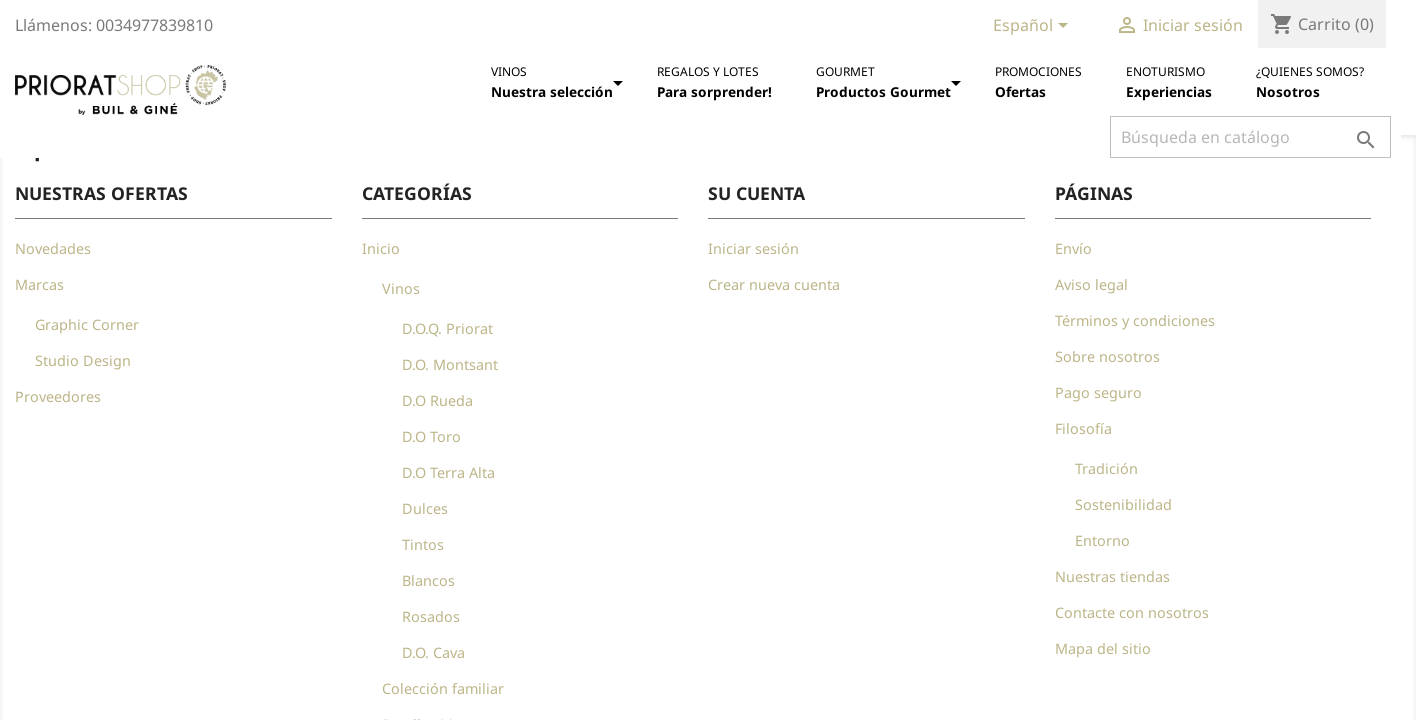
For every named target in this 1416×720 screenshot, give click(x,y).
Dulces (425, 508)
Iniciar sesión (753, 248)
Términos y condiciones (1135, 320)
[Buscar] (1250, 137)
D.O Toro (431, 436)
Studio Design (83, 360)
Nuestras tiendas (1112, 576)
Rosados (431, 616)
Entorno (1102, 540)
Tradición (1106, 468)
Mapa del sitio (1103, 648)
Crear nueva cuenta (774, 284)
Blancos (428, 580)
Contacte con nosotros (1132, 612)
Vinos (401, 288)
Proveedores (58, 396)
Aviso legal (1091, 284)
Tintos (423, 544)
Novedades (53, 248)
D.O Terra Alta (448, 472)
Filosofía (1083, 428)
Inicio (381, 248)
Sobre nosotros (1107, 356)
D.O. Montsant (450, 364)
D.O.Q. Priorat (447, 328)
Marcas (39, 284)
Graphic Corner (87, 324)
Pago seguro (1098, 392)
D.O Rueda (437, 400)
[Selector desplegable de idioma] (1034, 27)
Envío (1073, 248)
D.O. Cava (433, 652)
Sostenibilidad (1123, 504)
